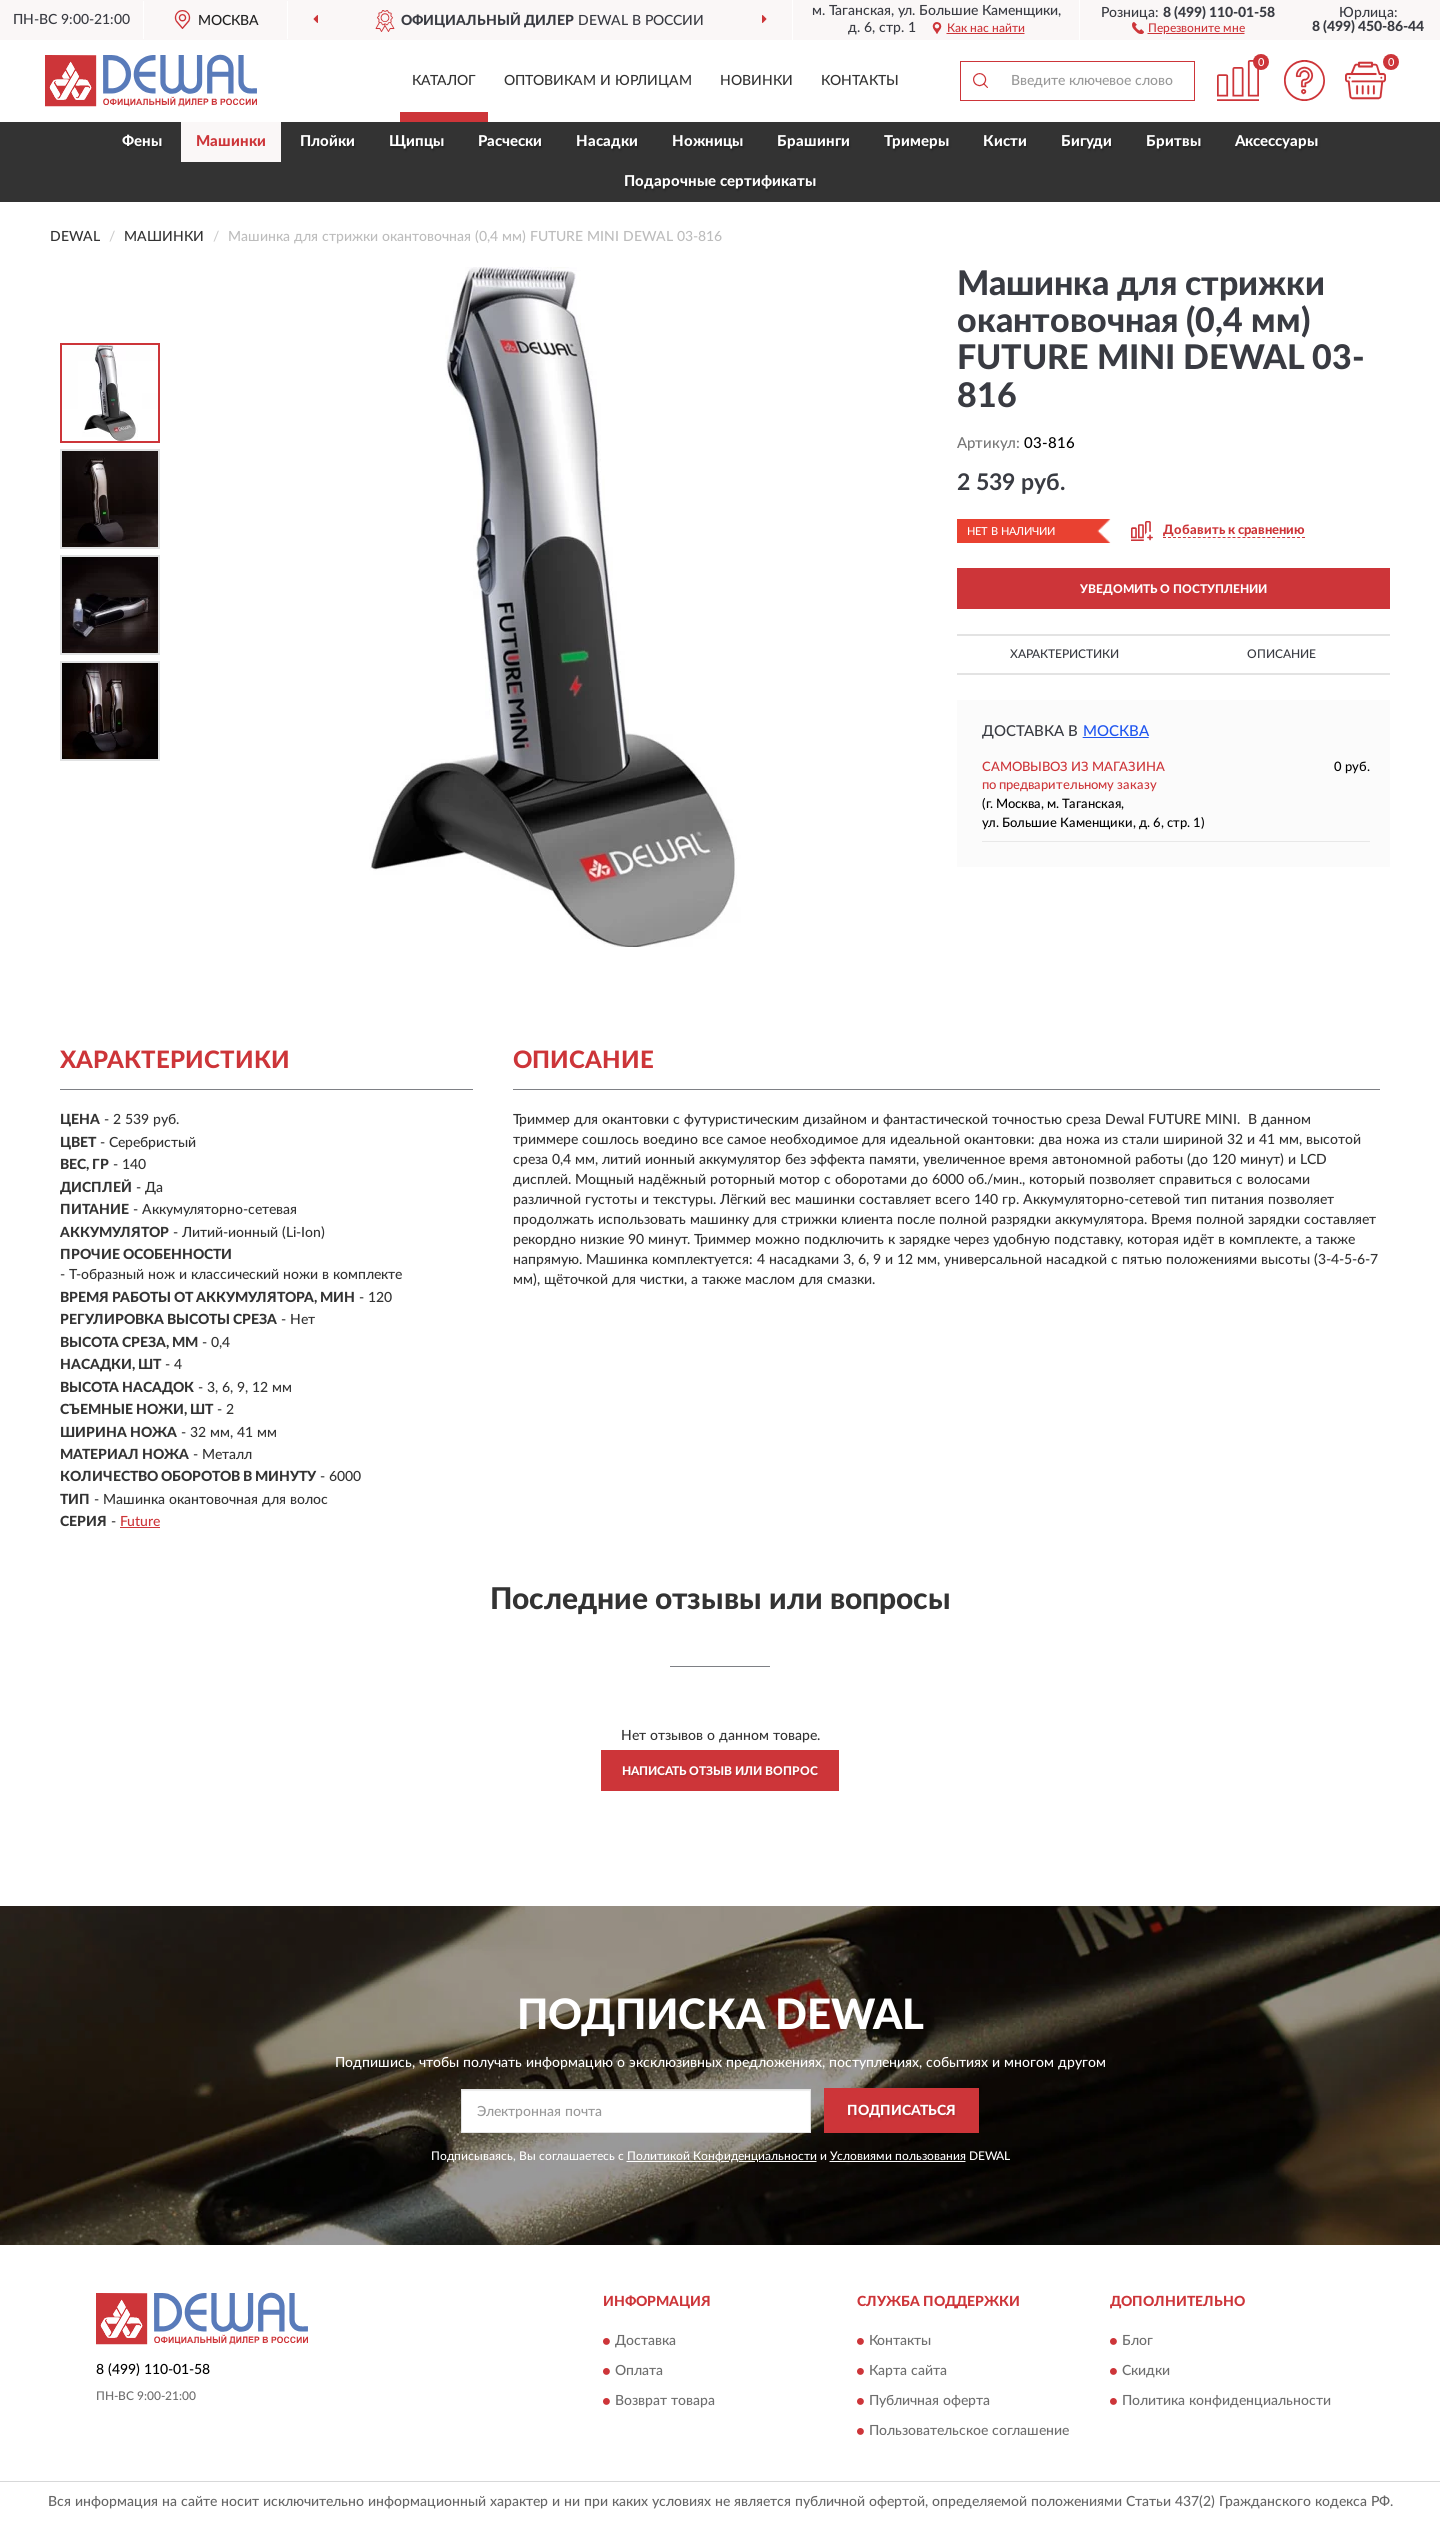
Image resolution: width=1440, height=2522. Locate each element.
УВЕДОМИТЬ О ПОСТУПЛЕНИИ (1173, 589)
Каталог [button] (444, 81)
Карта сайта (908, 2371)
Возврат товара (665, 2401)
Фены (142, 141)
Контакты (860, 81)
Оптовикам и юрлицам (598, 81)
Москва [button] (1116, 731)
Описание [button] (1281, 654)
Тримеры (916, 141)
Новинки (756, 81)
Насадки (607, 141)
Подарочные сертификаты (720, 181)
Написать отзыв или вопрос (720, 1771)
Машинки (231, 141)
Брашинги (813, 141)
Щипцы (416, 141)
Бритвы (1173, 141)
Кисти (1005, 141)
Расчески (510, 141)
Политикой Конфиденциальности (722, 2156)
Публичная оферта (929, 2401)
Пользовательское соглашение (969, 2431)
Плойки (327, 141)
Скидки (1146, 2371)
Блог (1137, 2341)
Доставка (645, 2341)
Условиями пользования (898, 2156)
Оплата (639, 2371)
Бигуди (1086, 141)
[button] (1188, 27)
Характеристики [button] (1064, 654)
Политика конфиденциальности (1226, 2401)
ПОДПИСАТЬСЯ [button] (901, 2111)
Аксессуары (1276, 141)
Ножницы (707, 141)
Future (140, 1522)
